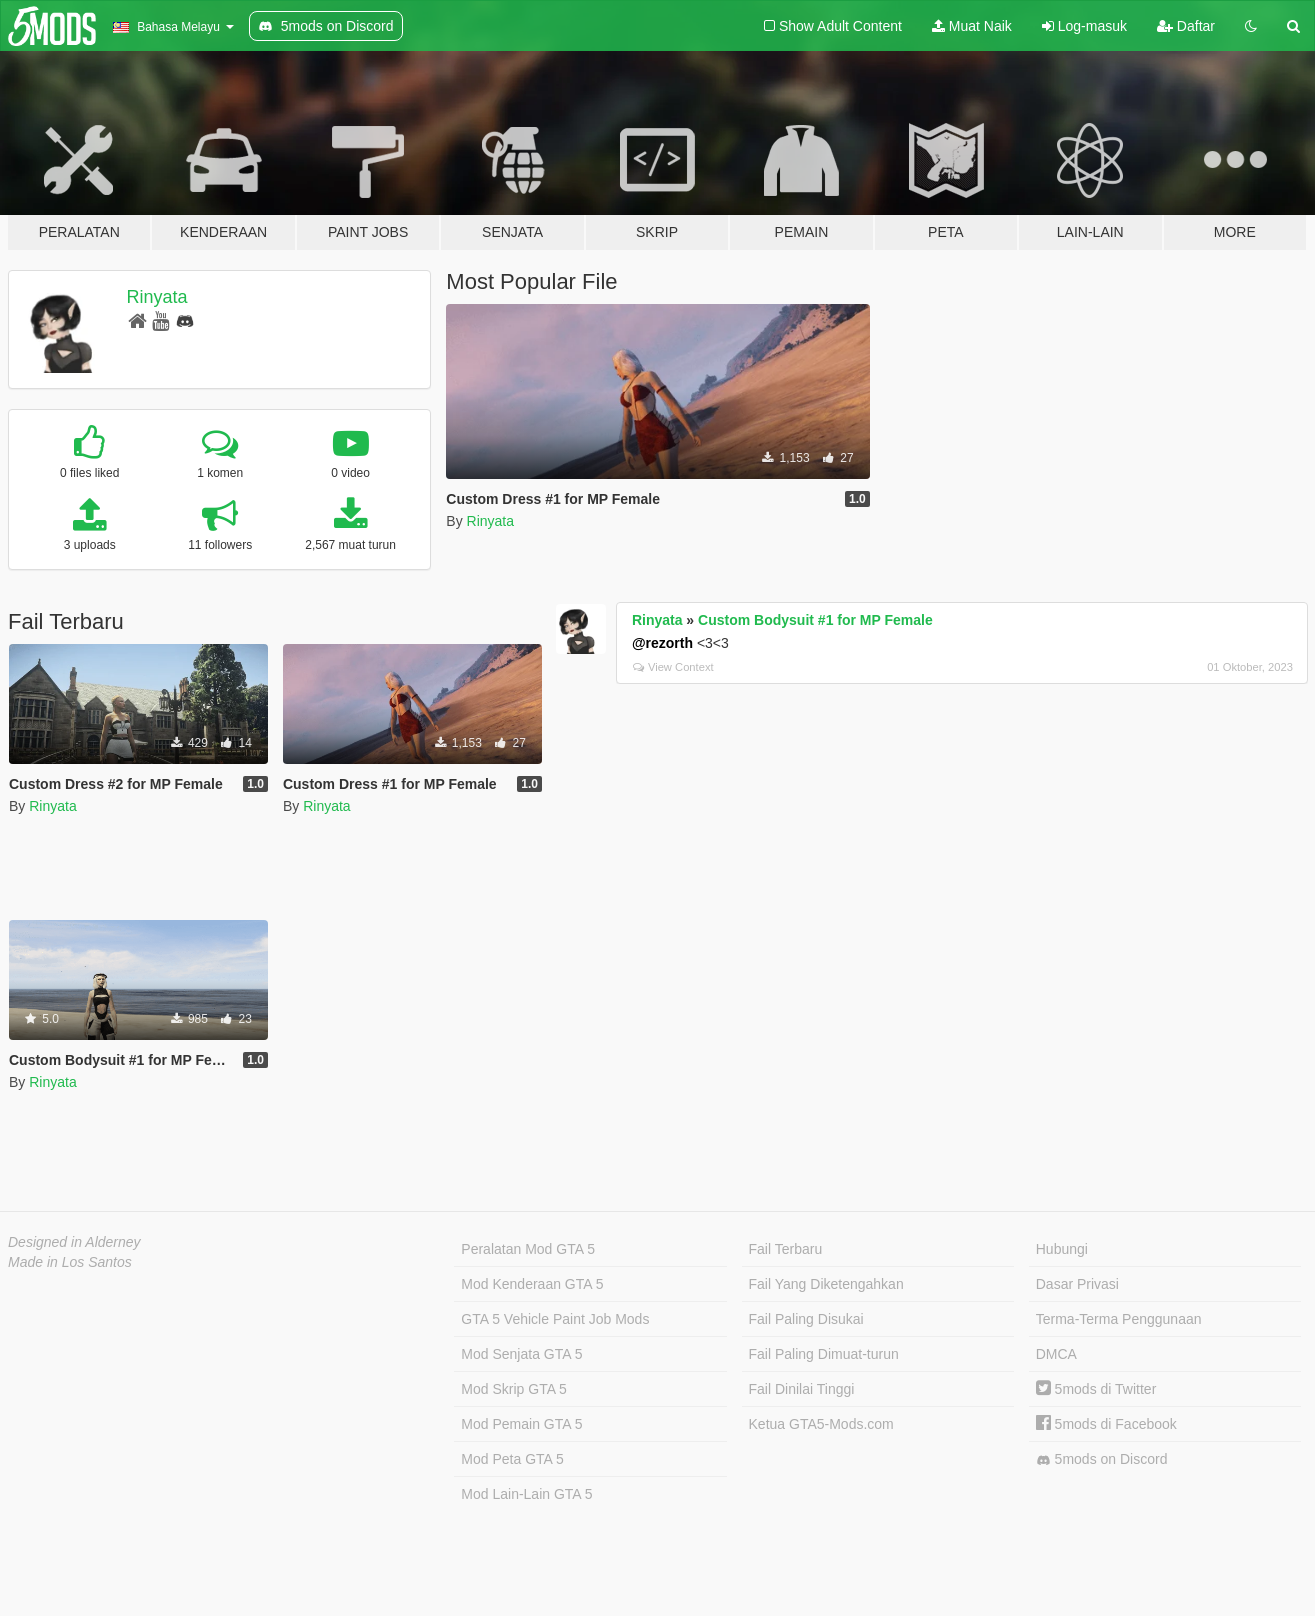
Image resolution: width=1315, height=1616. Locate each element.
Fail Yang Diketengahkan (826, 1284)
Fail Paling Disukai (806, 1319)
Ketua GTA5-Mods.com (821, 1424)
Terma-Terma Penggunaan (1119, 1319)
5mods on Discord (1102, 1459)
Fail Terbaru (786, 1249)
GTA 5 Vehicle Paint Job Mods (555, 1319)
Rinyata (157, 297)
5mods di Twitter (1096, 1389)
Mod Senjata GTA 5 (521, 1354)
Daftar (1186, 26)
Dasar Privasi (1077, 1284)
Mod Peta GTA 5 (512, 1459)
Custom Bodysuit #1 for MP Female (815, 620)
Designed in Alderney (74, 1242)
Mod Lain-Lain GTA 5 (526, 1494)
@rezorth (662, 643)
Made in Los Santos (70, 1262)
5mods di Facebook (1106, 1424)
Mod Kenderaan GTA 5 (532, 1284)
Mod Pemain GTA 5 (521, 1424)
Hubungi (1062, 1249)
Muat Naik (972, 26)
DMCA (1056, 1354)
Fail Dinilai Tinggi (802, 1389)
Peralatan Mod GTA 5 (528, 1249)
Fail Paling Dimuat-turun (824, 1354)
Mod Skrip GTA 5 (514, 1389)
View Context (673, 667)
